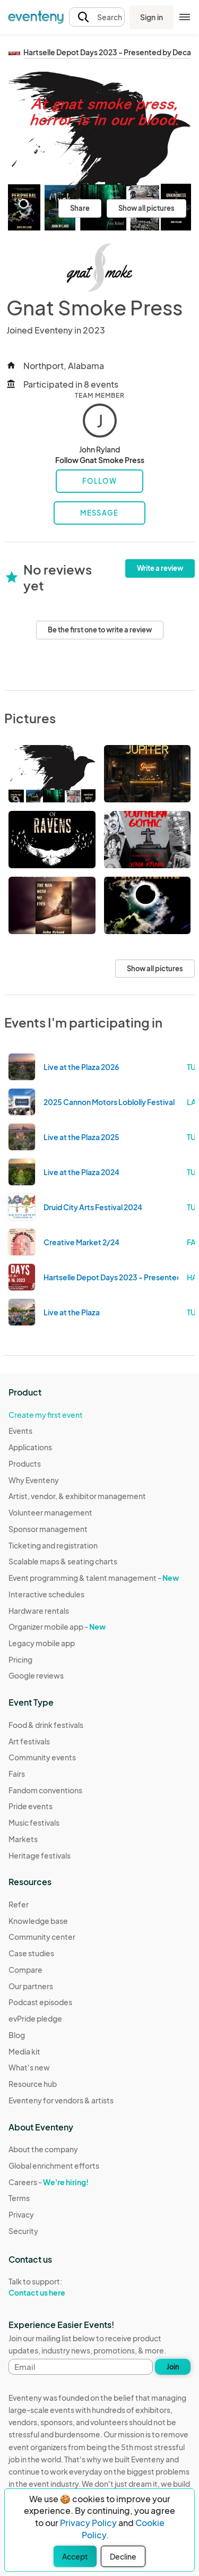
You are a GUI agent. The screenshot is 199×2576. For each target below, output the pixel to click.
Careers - (48, 2182)
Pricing (20, 1659)
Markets (23, 1839)
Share (80, 208)
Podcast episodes (40, 2002)
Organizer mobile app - (57, 1626)
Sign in (151, 17)
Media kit (24, 2051)
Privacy (21, 2214)
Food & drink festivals (45, 1725)
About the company (43, 2149)
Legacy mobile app (41, 1643)
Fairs (16, 1773)
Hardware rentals (38, 1610)
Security (23, 2231)
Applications (30, 1447)
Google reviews (36, 1675)
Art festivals (29, 1741)
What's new (29, 2067)
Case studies (31, 1953)
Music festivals (33, 1822)
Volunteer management (50, 1512)
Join (173, 2367)
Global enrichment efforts (53, 2165)
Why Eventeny (33, 1480)
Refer (18, 1904)
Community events (42, 1757)
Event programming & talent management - (93, 1577)
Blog (16, 2035)
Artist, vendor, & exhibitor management (77, 1496)
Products (24, 1463)
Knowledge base (38, 1920)
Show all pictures (146, 208)
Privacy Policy (88, 2522)
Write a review (160, 568)
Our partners (30, 1986)
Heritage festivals (39, 1855)
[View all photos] (99, 150)
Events (20, 1430)
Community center (41, 1936)
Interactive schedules (46, 1594)
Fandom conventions (45, 1790)
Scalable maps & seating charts (62, 1561)
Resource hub (32, 2084)
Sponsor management (48, 1529)
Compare (25, 1969)
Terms (19, 2198)
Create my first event (45, 1414)
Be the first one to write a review (100, 630)
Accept (75, 2556)
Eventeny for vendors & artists (61, 2100)
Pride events (30, 1806)
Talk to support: (53, 2287)
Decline (123, 2556)
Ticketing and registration (53, 1545)
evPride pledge (35, 2018)
